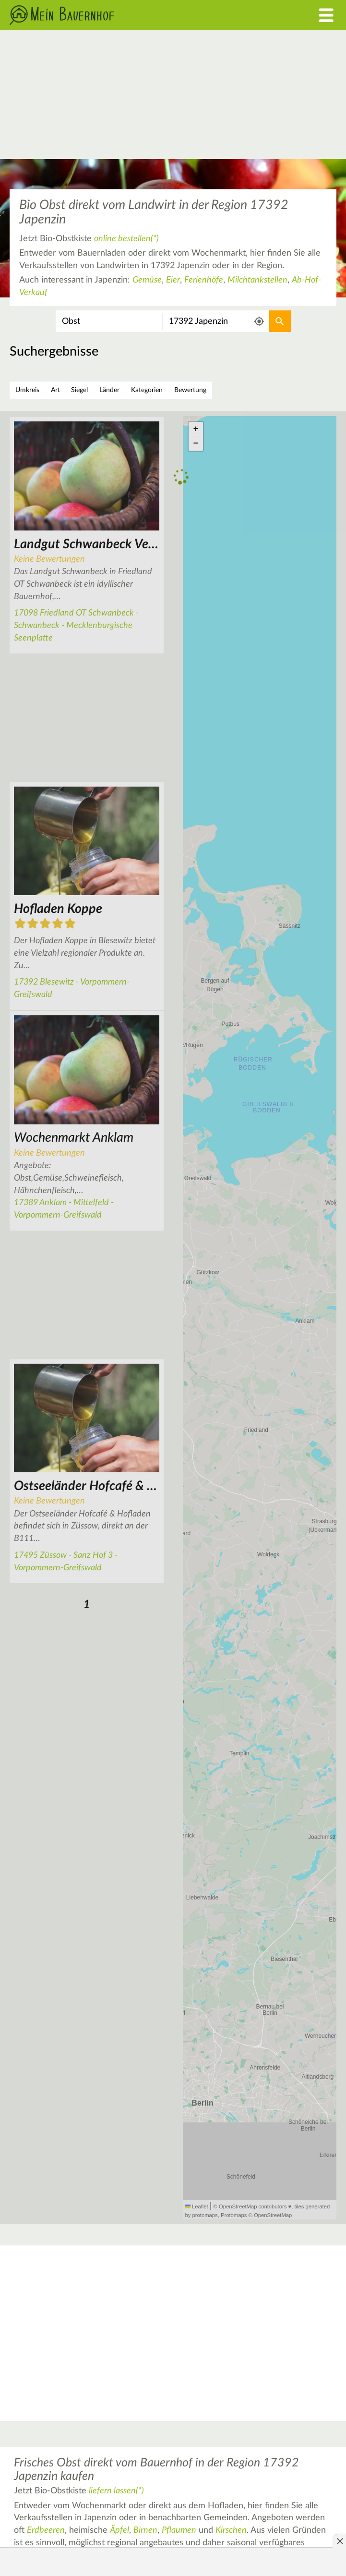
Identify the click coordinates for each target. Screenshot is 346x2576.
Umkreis (27, 390)
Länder (109, 390)
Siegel (79, 390)
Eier (173, 280)
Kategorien (147, 390)
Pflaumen (179, 2530)
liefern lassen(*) (116, 2491)
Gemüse (147, 280)
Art (55, 390)
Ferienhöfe (203, 280)
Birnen (145, 2530)
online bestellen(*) (126, 238)
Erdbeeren (46, 2530)
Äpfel (119, 2530)
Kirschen (231, 2530)
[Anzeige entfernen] (339, 2541)
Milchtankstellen (257, 280)
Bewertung (190, 390)
